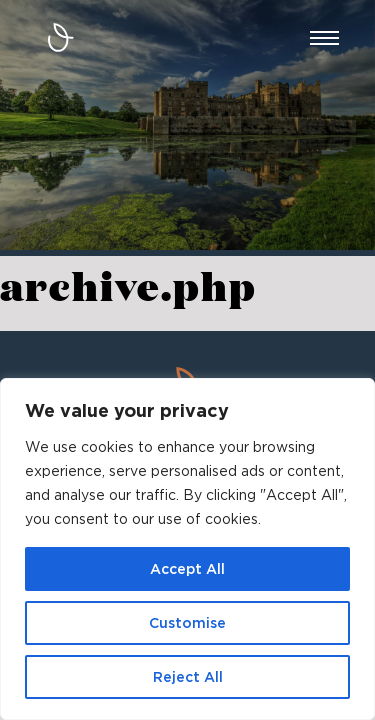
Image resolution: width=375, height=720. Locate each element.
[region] (187, 549)
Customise (187, 623)
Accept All (187, 569)
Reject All (188, 677)
